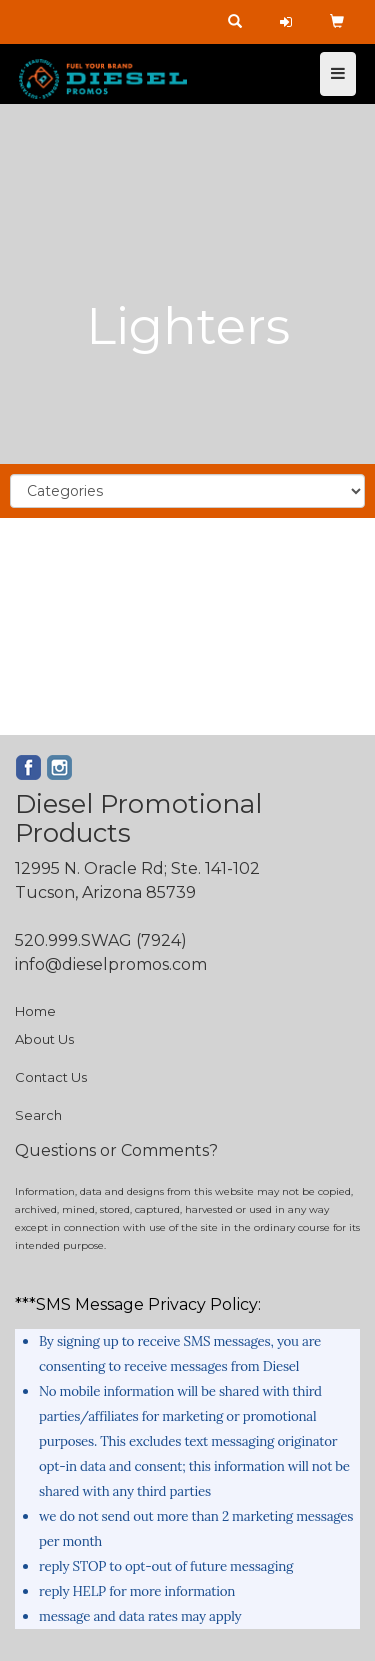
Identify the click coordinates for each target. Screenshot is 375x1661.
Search (38, 1115)
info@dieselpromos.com (111, 964)
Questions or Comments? (116, 1150)
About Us (44, 1039)
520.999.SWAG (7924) (101, 940)
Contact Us (51, 1077)
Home (35, 1011)
